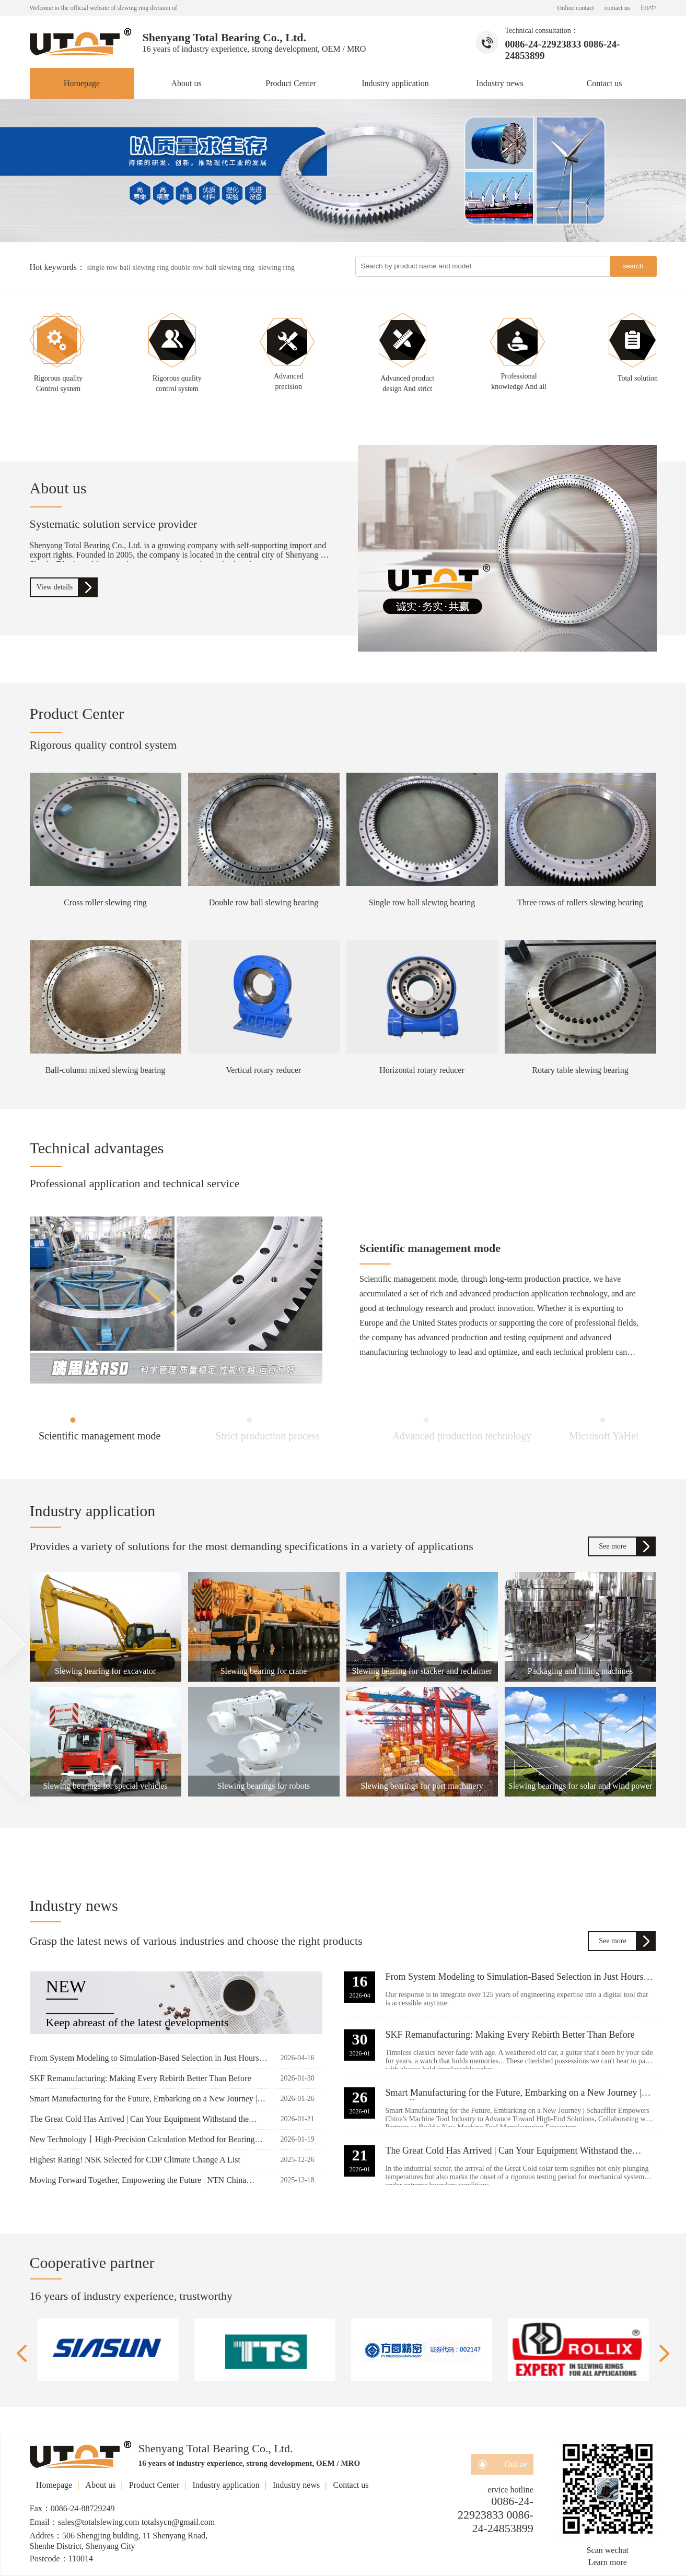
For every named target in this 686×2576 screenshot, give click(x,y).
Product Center (290, 83)
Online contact (575, 7)
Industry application (395, 83)
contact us (617, 7)
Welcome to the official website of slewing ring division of (103, 7)
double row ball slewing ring (215, 267)
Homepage (82, 83)
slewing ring (277, 267)
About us (186, 83)
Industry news (499, 83)
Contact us (604, 83)
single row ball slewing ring (129, 267)
